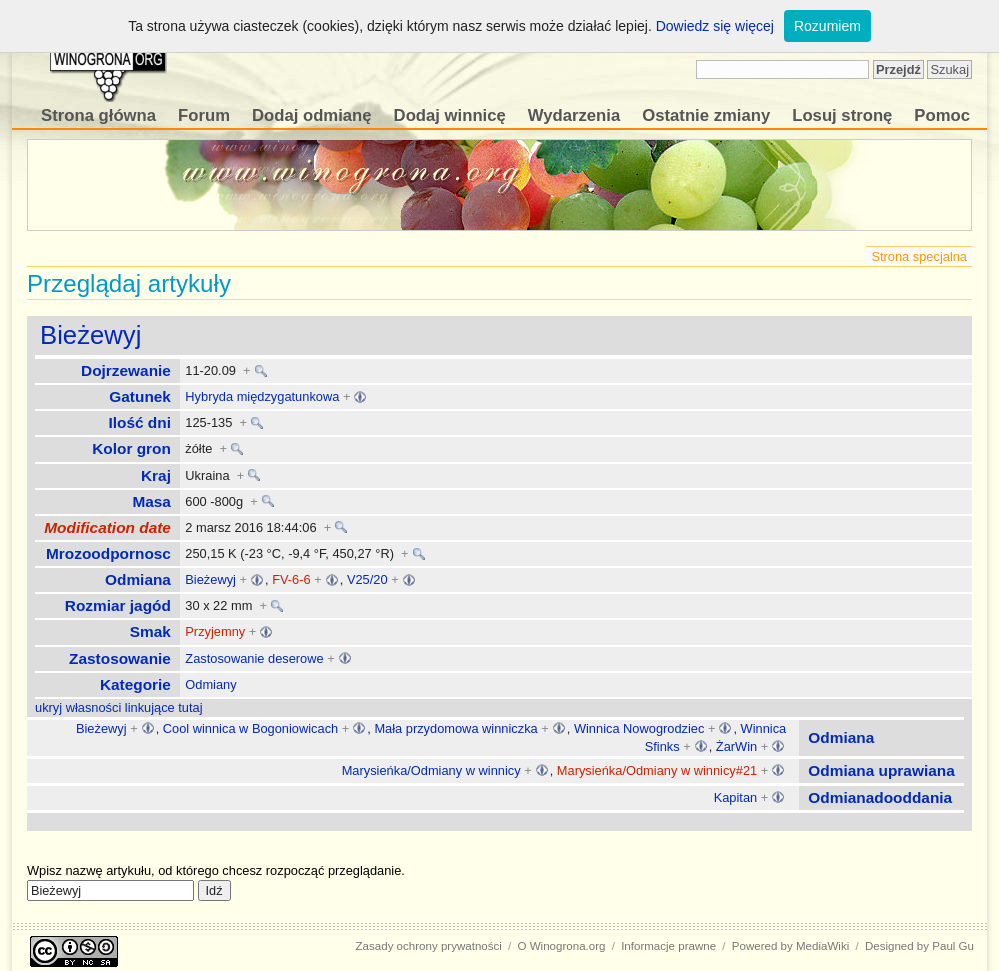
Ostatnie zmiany (706, 115)
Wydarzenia (574, 115)
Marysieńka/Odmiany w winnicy (431, 770)
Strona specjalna (919, 256)
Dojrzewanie (126, 370)
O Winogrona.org (562, 946)
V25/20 (367, 579)
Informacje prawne (668, 946)
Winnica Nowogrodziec (639, 728)
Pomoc (942, 115)
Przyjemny (215, 631)
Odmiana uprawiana (881, 770)
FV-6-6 (291, 579)
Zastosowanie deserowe (254, 658)
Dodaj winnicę (450, 115)
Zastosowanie (120, 658)
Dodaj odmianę (312, 115)
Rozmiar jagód (118, 605)
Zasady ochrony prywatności (429, 946)
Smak (150, 631)
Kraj (156, 475)
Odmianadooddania (880, 797)
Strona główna (98, 115)
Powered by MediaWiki (790, 946)
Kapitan (736, 797)
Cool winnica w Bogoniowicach (250, 728)
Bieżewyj (90, 335)
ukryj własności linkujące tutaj (119, 707)
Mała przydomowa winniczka (455, 728)
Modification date (107, 527)
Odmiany (210, 684)
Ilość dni (139, 422)
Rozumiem (827, 26)
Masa (151, 501)
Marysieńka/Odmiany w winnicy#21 (657, 770)
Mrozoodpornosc (108, 553)
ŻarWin (736, 746)
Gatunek (140, 396)
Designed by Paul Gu (919, 946)
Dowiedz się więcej (715, 26)
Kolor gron (131, 448)
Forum (204, 115)
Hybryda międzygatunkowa (262, 396)
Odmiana (138, 579)
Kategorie (135, 684)
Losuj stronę (842, 115)
